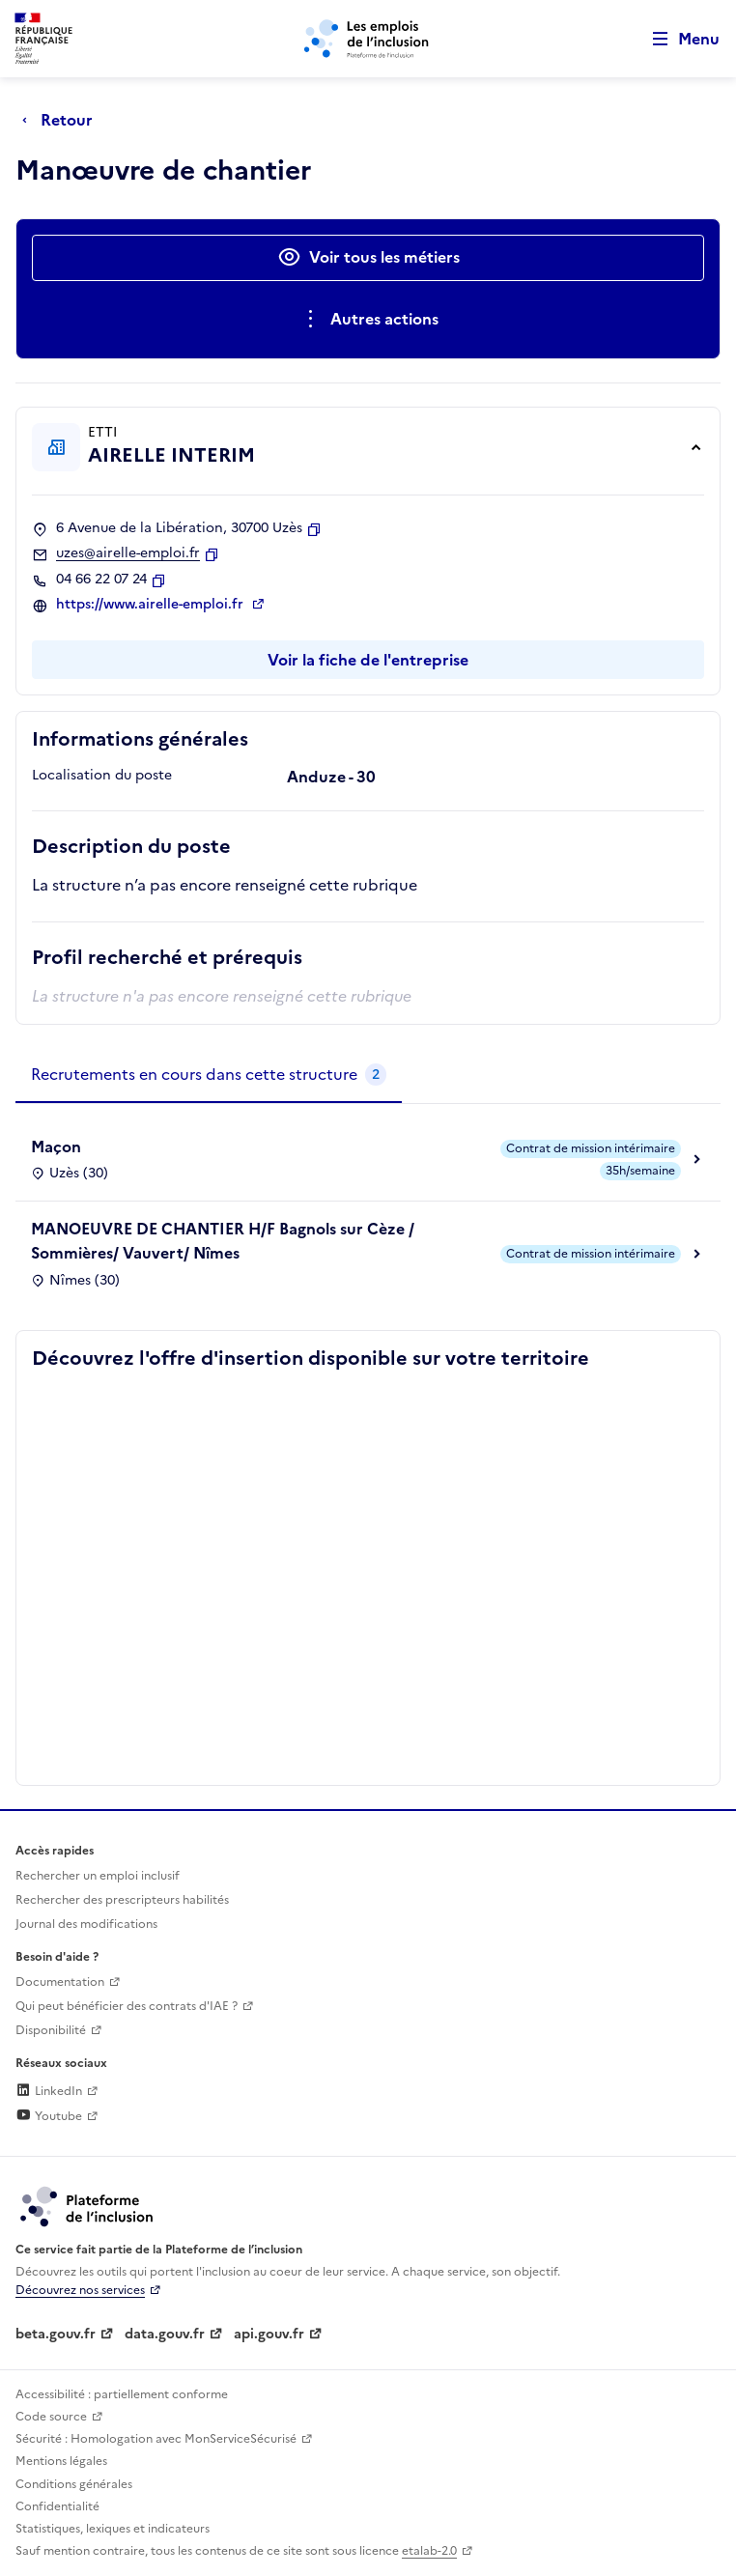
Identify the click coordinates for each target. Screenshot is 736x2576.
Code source (51, 2416)
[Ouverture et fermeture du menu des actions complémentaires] (368, 320)
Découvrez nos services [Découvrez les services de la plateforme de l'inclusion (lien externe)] (80, 2290)
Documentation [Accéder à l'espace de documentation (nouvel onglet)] (59, 1982)
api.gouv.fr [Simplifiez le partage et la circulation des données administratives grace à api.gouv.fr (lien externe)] (269, 2334)
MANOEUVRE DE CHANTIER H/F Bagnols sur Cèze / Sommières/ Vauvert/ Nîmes (222, 1241)
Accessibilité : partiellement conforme (121, 2394)
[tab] (208, 1075)
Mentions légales (61, 2461)
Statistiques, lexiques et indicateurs (112, 2528)
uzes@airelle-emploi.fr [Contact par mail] (128, 553)
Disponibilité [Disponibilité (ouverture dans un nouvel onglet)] (50, 2030)
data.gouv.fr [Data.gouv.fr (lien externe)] (165, 2334)
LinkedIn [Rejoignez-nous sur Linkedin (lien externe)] (48, 2091)
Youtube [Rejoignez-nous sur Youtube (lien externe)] (48, 2116)
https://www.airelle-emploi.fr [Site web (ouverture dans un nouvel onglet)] (151, 604)
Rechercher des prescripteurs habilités (122, 1900)
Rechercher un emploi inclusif (97, 1875)
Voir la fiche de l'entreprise (368, 659)
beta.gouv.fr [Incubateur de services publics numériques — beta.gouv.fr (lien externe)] (55, 2334)
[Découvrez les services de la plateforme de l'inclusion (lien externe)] (87, 2206)
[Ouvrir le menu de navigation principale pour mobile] (677, 39)
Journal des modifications (86, 1924)
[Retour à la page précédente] (62, 119)
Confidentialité (57, 2506)
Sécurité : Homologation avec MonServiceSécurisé (156, 2439)
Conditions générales (73, 2484)
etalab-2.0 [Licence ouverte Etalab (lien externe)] (429, 2551)
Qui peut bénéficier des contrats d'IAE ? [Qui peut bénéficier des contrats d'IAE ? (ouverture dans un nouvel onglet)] (126, 2006)
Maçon (56, 1146)
